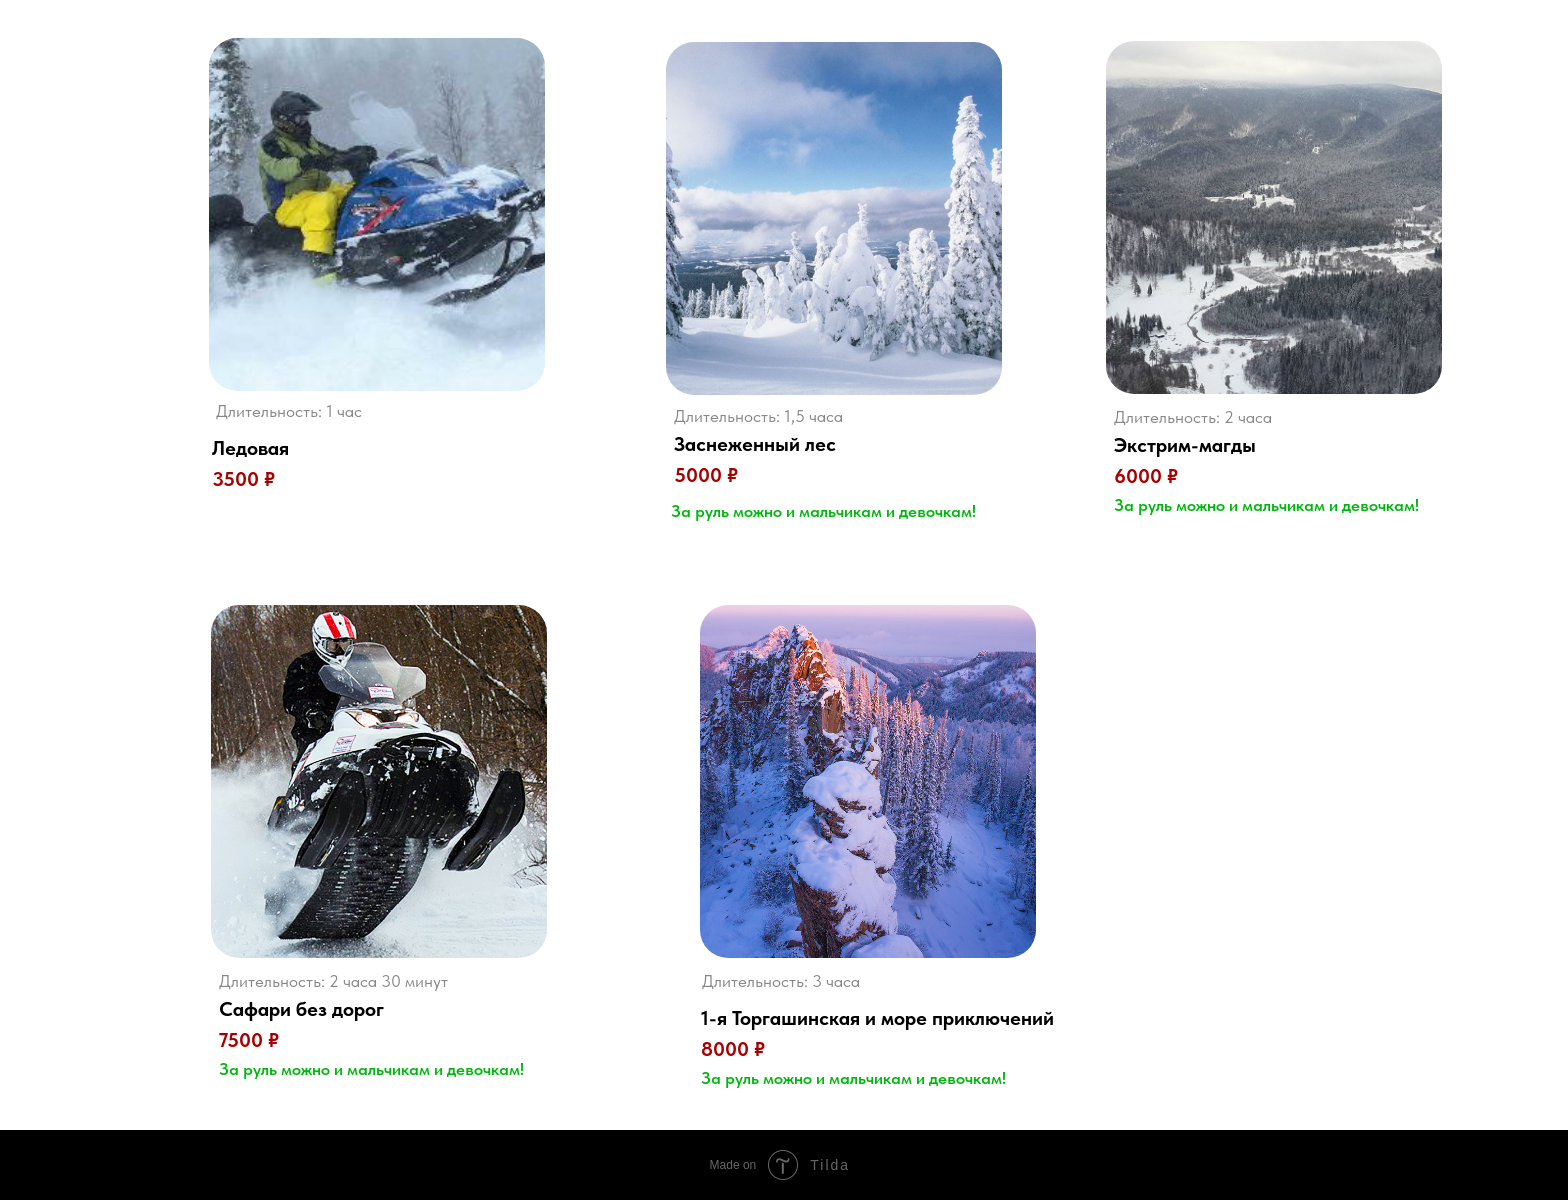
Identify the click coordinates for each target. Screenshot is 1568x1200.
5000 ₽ (706, 475)
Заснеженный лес (755, 444)
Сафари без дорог (301, 1009)
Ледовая (250, 448)
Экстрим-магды (1185, 445)
